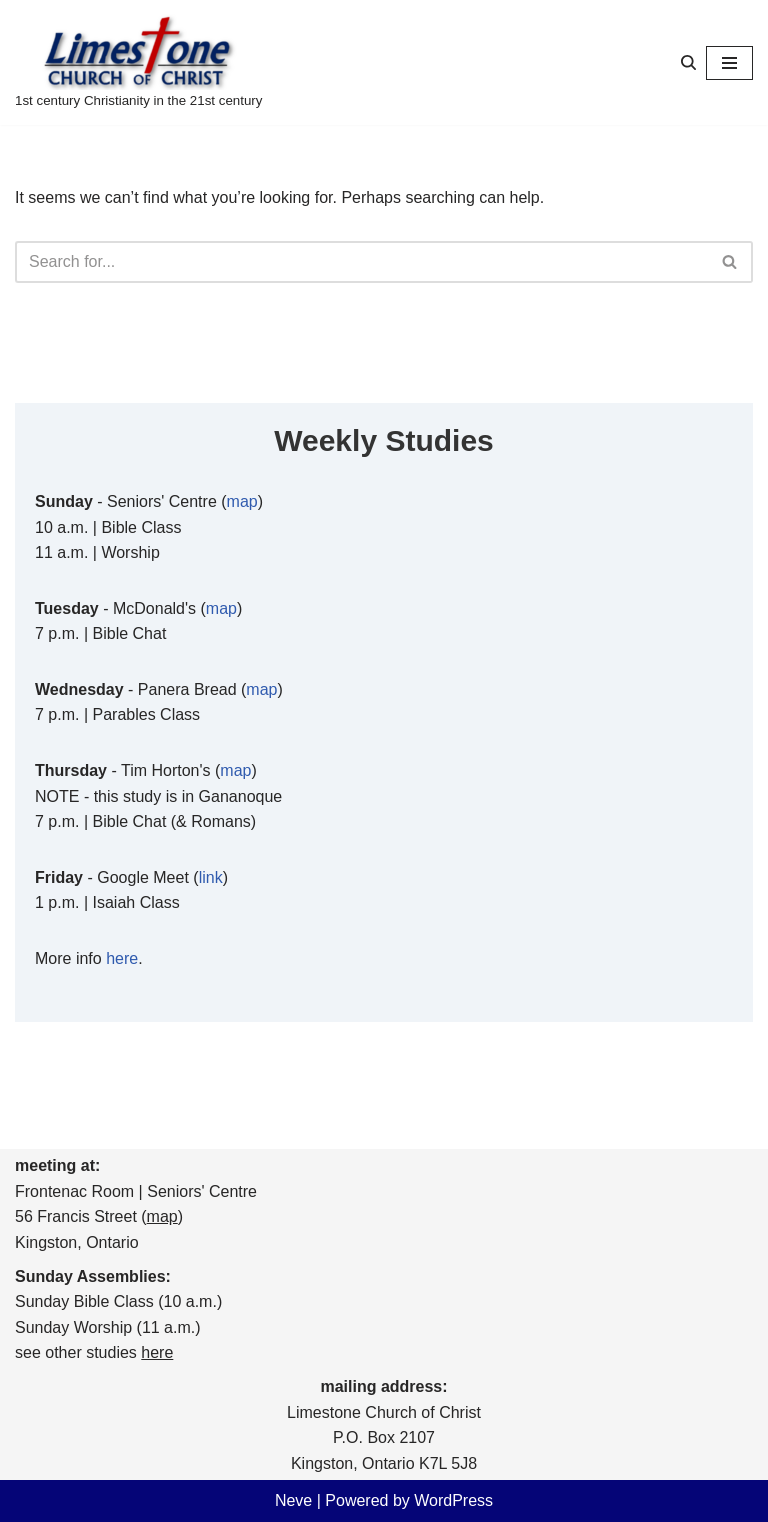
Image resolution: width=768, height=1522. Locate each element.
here (122, 958)
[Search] (688, 62)
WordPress (453, 1500)
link (211, 877)
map (242, 501)
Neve (293, 1500)
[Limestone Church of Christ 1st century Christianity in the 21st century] (138, 62)
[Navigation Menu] (729, 63)
